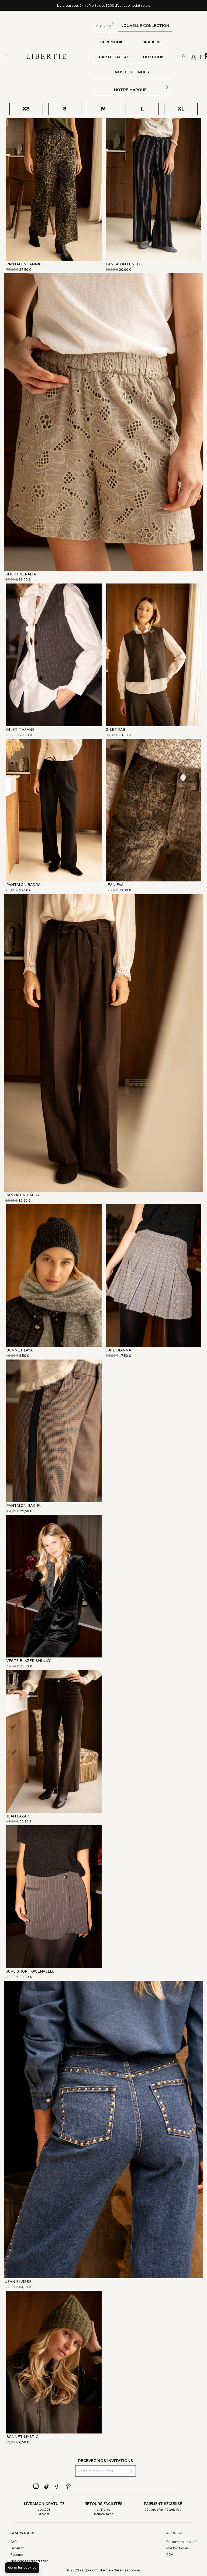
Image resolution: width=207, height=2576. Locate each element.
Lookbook (152, 57)
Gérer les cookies (127, 2570)
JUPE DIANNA (118, 1350)
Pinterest (68, 2486)
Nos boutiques (132, 72)
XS (26, 108)
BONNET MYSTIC (22, 2436)
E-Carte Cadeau (112, 57)
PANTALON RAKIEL (23, 1505)
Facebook (57, 2486)
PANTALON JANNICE (25, 264)
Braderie (152, 42)
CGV (169, 2555)
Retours (17, 2555)
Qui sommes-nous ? (181, 2542)
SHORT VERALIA (20, 574)
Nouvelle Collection (144, 25)
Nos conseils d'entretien (30, 2561)
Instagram (36, 2486)
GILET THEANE (20, 729)
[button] (22, 2568)
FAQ (14, 2542)
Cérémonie (111, 42)
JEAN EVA (114, 884)
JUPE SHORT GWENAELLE (30, 1971)
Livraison (17, 2548)
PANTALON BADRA (23, 884)
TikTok (47, 2486)
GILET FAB (115, 729)
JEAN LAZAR (17, 1816)
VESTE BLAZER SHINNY (28, 1660)
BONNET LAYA (19, 1350)
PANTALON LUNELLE (125, 264)
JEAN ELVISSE (18, 2281)
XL (181, 108)
